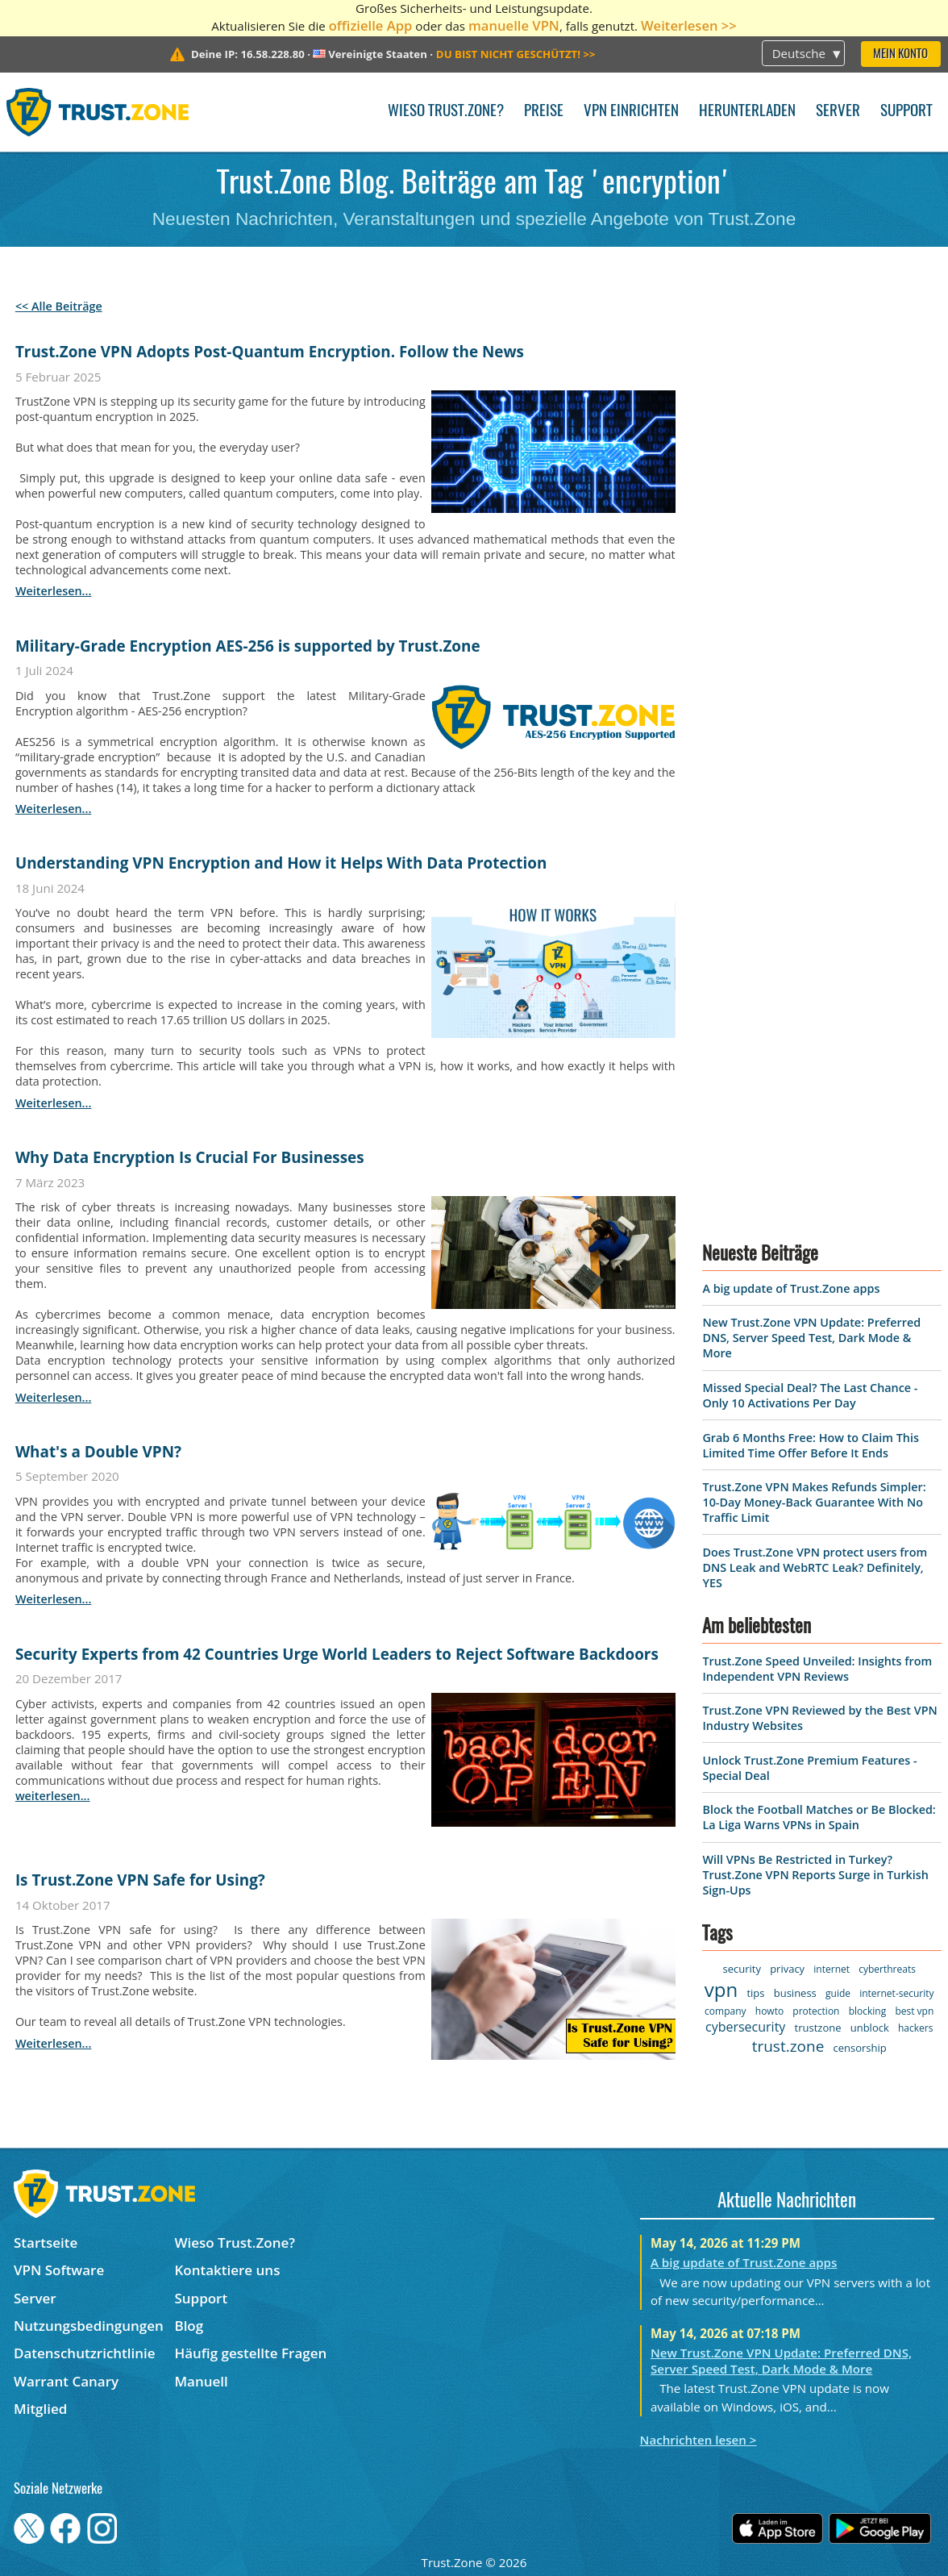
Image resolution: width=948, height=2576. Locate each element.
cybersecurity (745, 2027)
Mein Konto (900, 54)
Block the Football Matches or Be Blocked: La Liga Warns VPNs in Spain (818, 1817)
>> (516, 54)
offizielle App (371, 25)
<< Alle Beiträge (58, 306)
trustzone (818, 2027)
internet (831, 1969)
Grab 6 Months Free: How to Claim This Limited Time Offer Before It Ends (810, 1445)
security (741, 1968)
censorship (860, 2047)
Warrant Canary (66, 2381)
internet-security (896, 1993)
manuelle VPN (513, 25)
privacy (787, 1968)
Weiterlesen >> (689, 25)
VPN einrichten (631, 111)
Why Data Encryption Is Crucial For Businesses (189, 1157)
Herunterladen (747, 111)
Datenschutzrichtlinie (85, 2353)
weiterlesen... (53, 590)
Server (838, 111)
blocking (868, 2011)
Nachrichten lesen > (698, 2440)
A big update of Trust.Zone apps (790, 1288)
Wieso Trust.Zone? (446, 111)
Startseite (45, 2242)
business (795, 1993)
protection (815, 2011)
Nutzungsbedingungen (89, 2325)
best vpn (914, 2011)
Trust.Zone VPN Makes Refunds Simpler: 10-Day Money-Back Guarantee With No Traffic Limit (813, 1502)
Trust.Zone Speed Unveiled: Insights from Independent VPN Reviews (817, 1668)
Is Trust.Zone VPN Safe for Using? (140, 1879)
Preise (543, 111)
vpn (721, 1989)
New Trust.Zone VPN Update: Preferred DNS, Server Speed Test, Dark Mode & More (811, 1338)
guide (837, 1993)
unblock (869, 2027)
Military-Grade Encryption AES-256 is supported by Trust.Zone (247, 646)
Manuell (200, 2381)
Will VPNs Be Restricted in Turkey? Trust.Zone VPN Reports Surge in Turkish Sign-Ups (815, 1875)
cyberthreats (887, 1969)
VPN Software (59, 2270)
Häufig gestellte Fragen (250, 2353)
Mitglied (40, 2408)
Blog (188, 2325)
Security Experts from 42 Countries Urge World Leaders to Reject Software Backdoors (337, 1654)
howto (769, 2011)
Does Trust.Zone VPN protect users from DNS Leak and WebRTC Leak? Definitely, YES (814, 1567)
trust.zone (788, 2046)
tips (755, 1993)
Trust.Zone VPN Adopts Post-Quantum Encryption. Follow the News (269, 351)
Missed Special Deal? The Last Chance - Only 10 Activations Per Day (809, 1395)
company (725, 2011)
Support (906, 111)
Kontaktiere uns (227, 2270)
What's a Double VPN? (98, 1451)
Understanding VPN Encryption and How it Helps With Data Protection (281, 862)
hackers (915, 2028)
